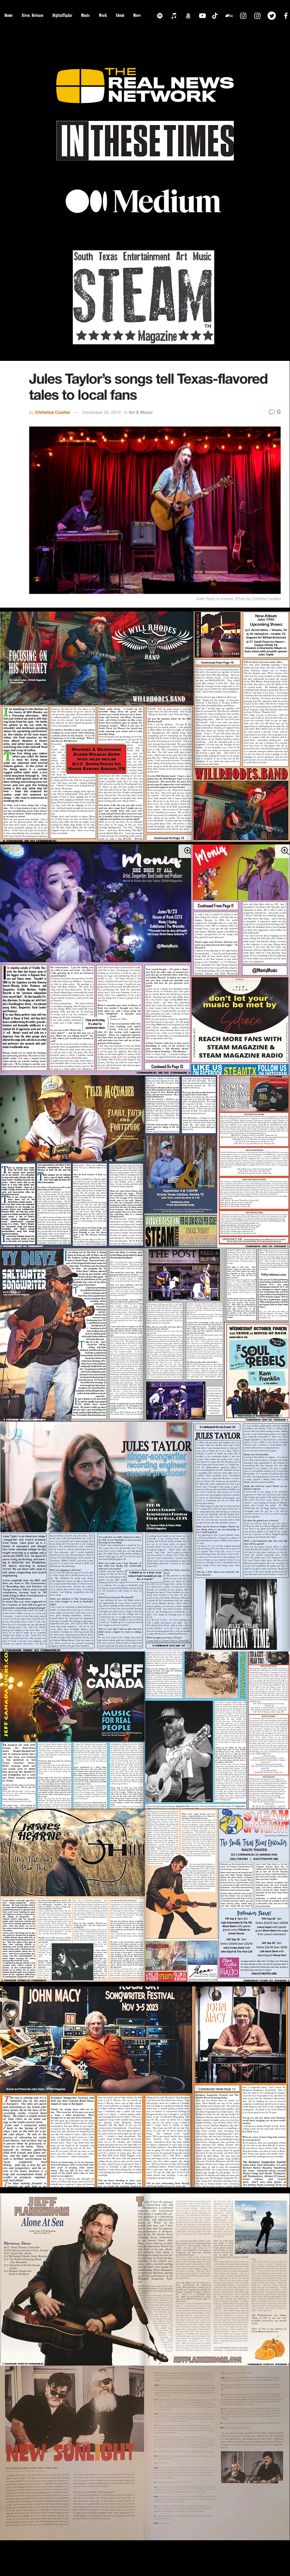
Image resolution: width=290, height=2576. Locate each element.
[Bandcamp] (229, 16)
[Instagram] (243, 16)
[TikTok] (215, 16)
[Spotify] (160, 16)
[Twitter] (272, 16)
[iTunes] (174, 16)
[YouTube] (202, 16)
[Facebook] (286, 16)
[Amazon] (188, 16)
